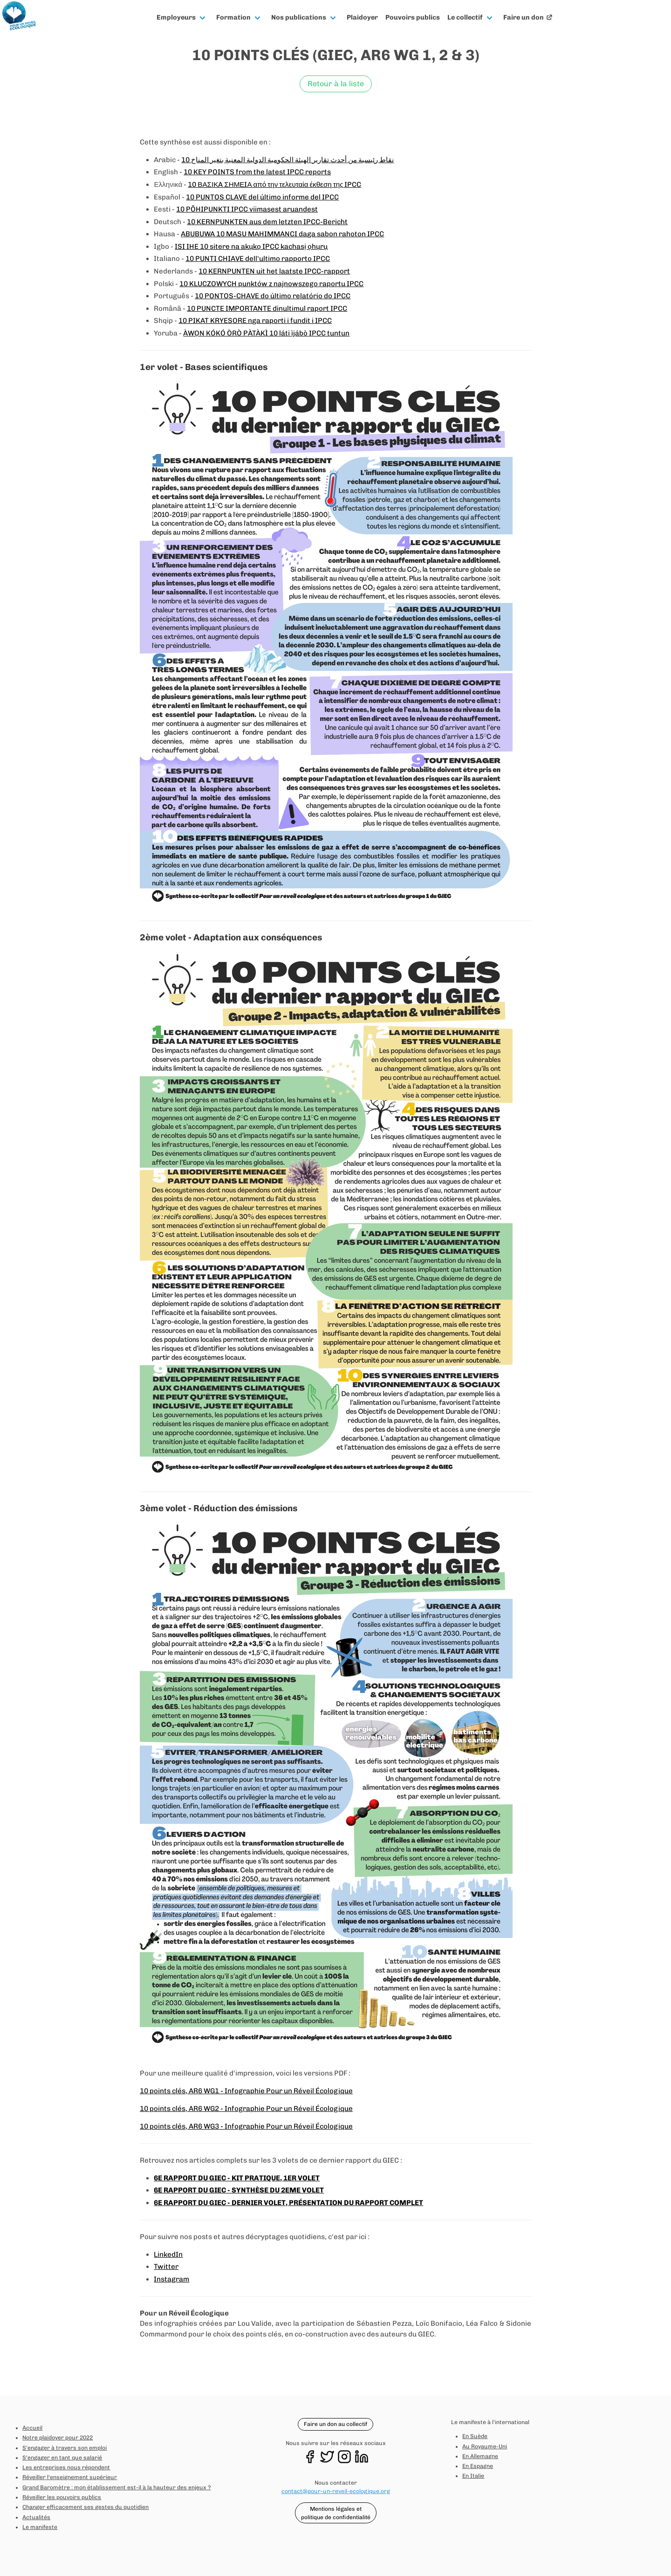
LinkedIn (168, 2254)
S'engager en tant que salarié (62, 2457)
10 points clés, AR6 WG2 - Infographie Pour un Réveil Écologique (246, 2108)
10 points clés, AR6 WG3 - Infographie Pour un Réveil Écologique (246, 2126)
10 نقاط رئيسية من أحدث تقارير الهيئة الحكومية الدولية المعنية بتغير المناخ (287, 160)
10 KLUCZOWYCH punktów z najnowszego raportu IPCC (271, 284)
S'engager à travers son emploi (64, 2448)
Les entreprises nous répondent (66, 2467)
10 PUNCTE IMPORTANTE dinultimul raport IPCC (267, 308)
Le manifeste (39, 2527)
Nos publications (298, 17)
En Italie (473, 2476)
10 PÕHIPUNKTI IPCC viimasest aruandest (247, 209)
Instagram (171, 2279)
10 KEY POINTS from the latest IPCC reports (257, 172)
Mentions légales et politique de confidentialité (335, 2513)
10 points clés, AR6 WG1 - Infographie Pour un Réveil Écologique (246, 2091)
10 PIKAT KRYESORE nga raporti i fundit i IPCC (255, 320)
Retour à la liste (336, 83)
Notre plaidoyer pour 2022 (57, 2437)
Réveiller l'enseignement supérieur (69, 2477)
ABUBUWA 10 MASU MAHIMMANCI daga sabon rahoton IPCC (282, 234)
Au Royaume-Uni (484, 2446)
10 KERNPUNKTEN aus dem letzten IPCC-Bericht (267, 222)
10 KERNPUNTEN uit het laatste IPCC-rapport (274, 271)
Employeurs (176, 17)
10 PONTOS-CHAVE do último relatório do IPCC (272, 296)
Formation (233, 17)
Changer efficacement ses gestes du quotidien (85, 2507)
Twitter (166, 2266)
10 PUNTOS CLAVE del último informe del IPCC (262, 197)
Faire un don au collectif (335, 2424)
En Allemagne (480, 2456)
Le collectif (465, 17)
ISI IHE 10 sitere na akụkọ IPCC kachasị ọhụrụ (251, 246)
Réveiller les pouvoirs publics (61, 2497)
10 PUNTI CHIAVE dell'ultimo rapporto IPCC (257, 258)
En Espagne (477, 2466)
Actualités (36, 2517)
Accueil (32, 2428)
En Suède (474, 2436)
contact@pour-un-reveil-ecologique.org (335, 2491)
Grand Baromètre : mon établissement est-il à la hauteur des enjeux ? (116, 2487)
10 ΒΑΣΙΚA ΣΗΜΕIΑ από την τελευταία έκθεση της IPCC (274, 184)
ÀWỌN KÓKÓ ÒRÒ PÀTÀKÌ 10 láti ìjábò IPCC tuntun (266, 333)
